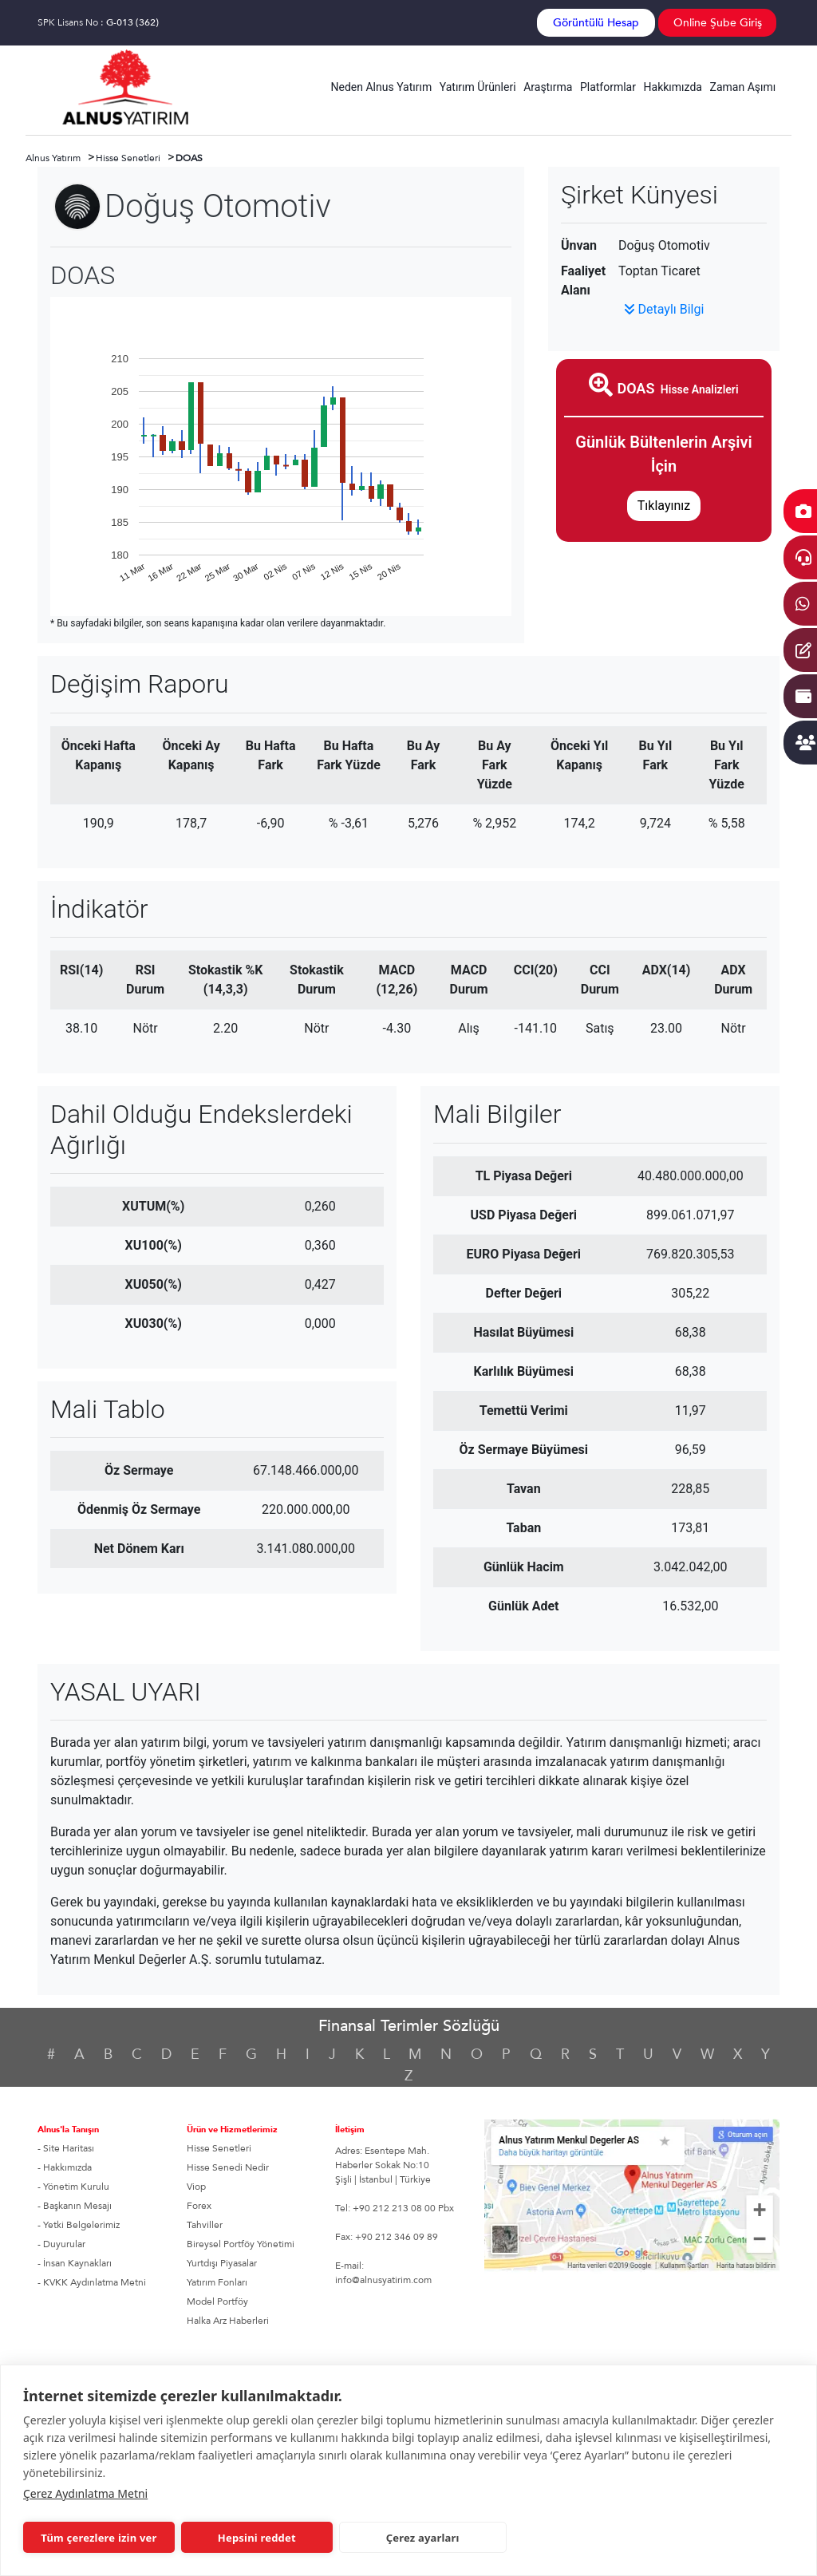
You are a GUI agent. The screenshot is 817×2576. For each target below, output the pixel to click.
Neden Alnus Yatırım (381, 87)
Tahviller (205, 2224)
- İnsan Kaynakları (74, 2263)
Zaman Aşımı (743, 87)
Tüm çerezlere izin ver (98, 2538)
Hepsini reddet (257, 2538)
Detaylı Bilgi (664, 309)
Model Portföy (217, 2301)
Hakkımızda (673, 87)
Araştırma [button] (547, 87)
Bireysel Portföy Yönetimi (240, 2244)
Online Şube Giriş (717, 22)
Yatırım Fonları (217, 2282)
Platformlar (608, 87)
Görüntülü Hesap (596, 22)
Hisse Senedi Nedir (228, 2167)
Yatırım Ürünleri (478, 87)
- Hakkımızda (64, 2167)
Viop (196, 2186)
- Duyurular (61, 2244)
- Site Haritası (65, 2148)
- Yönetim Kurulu (73, 2186)
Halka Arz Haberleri (228, 2320)
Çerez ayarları (423, 2538)
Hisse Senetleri (219, 2148)
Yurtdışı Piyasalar (222, 2263)
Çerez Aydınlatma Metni (85, 2493)
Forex (199, 2205)
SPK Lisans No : (98, 22)
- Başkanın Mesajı (74, 2205)
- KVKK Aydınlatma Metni (91, 2282)
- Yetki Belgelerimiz (78, 2224)
